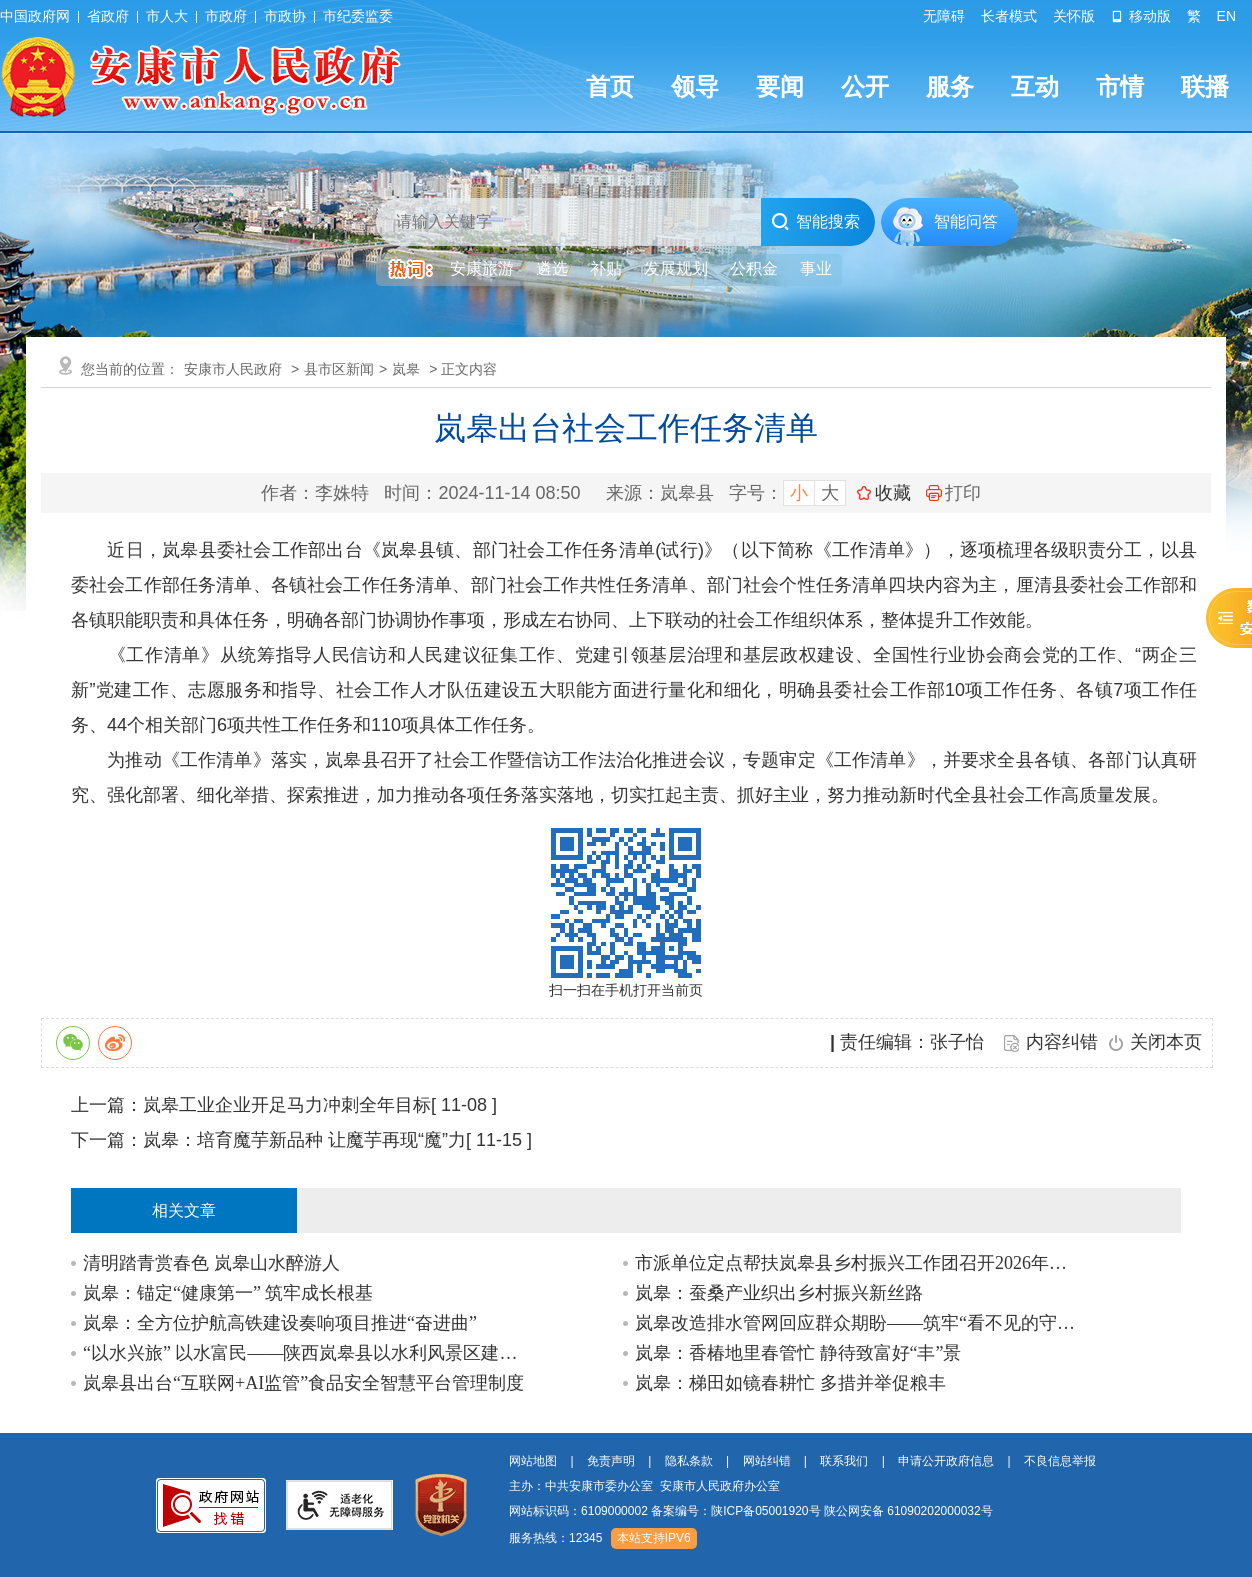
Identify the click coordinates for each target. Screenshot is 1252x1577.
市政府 (226, 16)
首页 (610, 86)
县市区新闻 (339, 369)
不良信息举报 (1060, 1461)
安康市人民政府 (233, 369)
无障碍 (944, 16)
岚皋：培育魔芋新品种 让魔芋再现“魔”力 (304, 1140)
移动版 (1141, 16)
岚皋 (406, 369)
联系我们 (844, 1461)
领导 (695, 86)
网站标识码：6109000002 (751, 1511)
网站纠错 (767, 1461)
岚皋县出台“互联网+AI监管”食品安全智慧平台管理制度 (303, 1383)
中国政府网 (35, 16)
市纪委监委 (358, 16)
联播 (1205, 86)
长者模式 (1009, 16)
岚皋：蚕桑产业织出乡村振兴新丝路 (779, 1293)
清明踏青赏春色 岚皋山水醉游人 (211, 1263)
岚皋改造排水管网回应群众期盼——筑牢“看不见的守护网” (856, 1323)
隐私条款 (689, 1461)
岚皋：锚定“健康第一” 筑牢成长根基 (228, 1293)
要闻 (780, 86)
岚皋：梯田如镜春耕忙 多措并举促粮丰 (790, 1383)
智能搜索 (815, 222)
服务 (950, 86)
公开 (865, 86)
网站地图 (533, 1461)
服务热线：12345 (555, 1538)
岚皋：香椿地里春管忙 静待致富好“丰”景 (798, 1353)
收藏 (893, 493)
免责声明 (611, 1461)
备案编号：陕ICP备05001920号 (735, 1511)
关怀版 (1074, 16)
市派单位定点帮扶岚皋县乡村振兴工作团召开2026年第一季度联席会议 (856, 1263)
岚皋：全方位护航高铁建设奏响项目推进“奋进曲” (280, 1323)
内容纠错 (1062, 1042)
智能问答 (966, 221)
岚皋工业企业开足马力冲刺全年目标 (287, 1105)
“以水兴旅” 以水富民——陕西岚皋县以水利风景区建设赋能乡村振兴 (304, 1353)
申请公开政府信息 (946, 1461)
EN (1226, 16)
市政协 (285, 16)
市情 (1120, 86)
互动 (1035, 86)
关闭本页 (1166, 1042)
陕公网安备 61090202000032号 (908, 1511)
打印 (953, 493)
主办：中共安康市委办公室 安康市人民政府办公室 (644, 1486)
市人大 (167, 16)
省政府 (108, 16)
